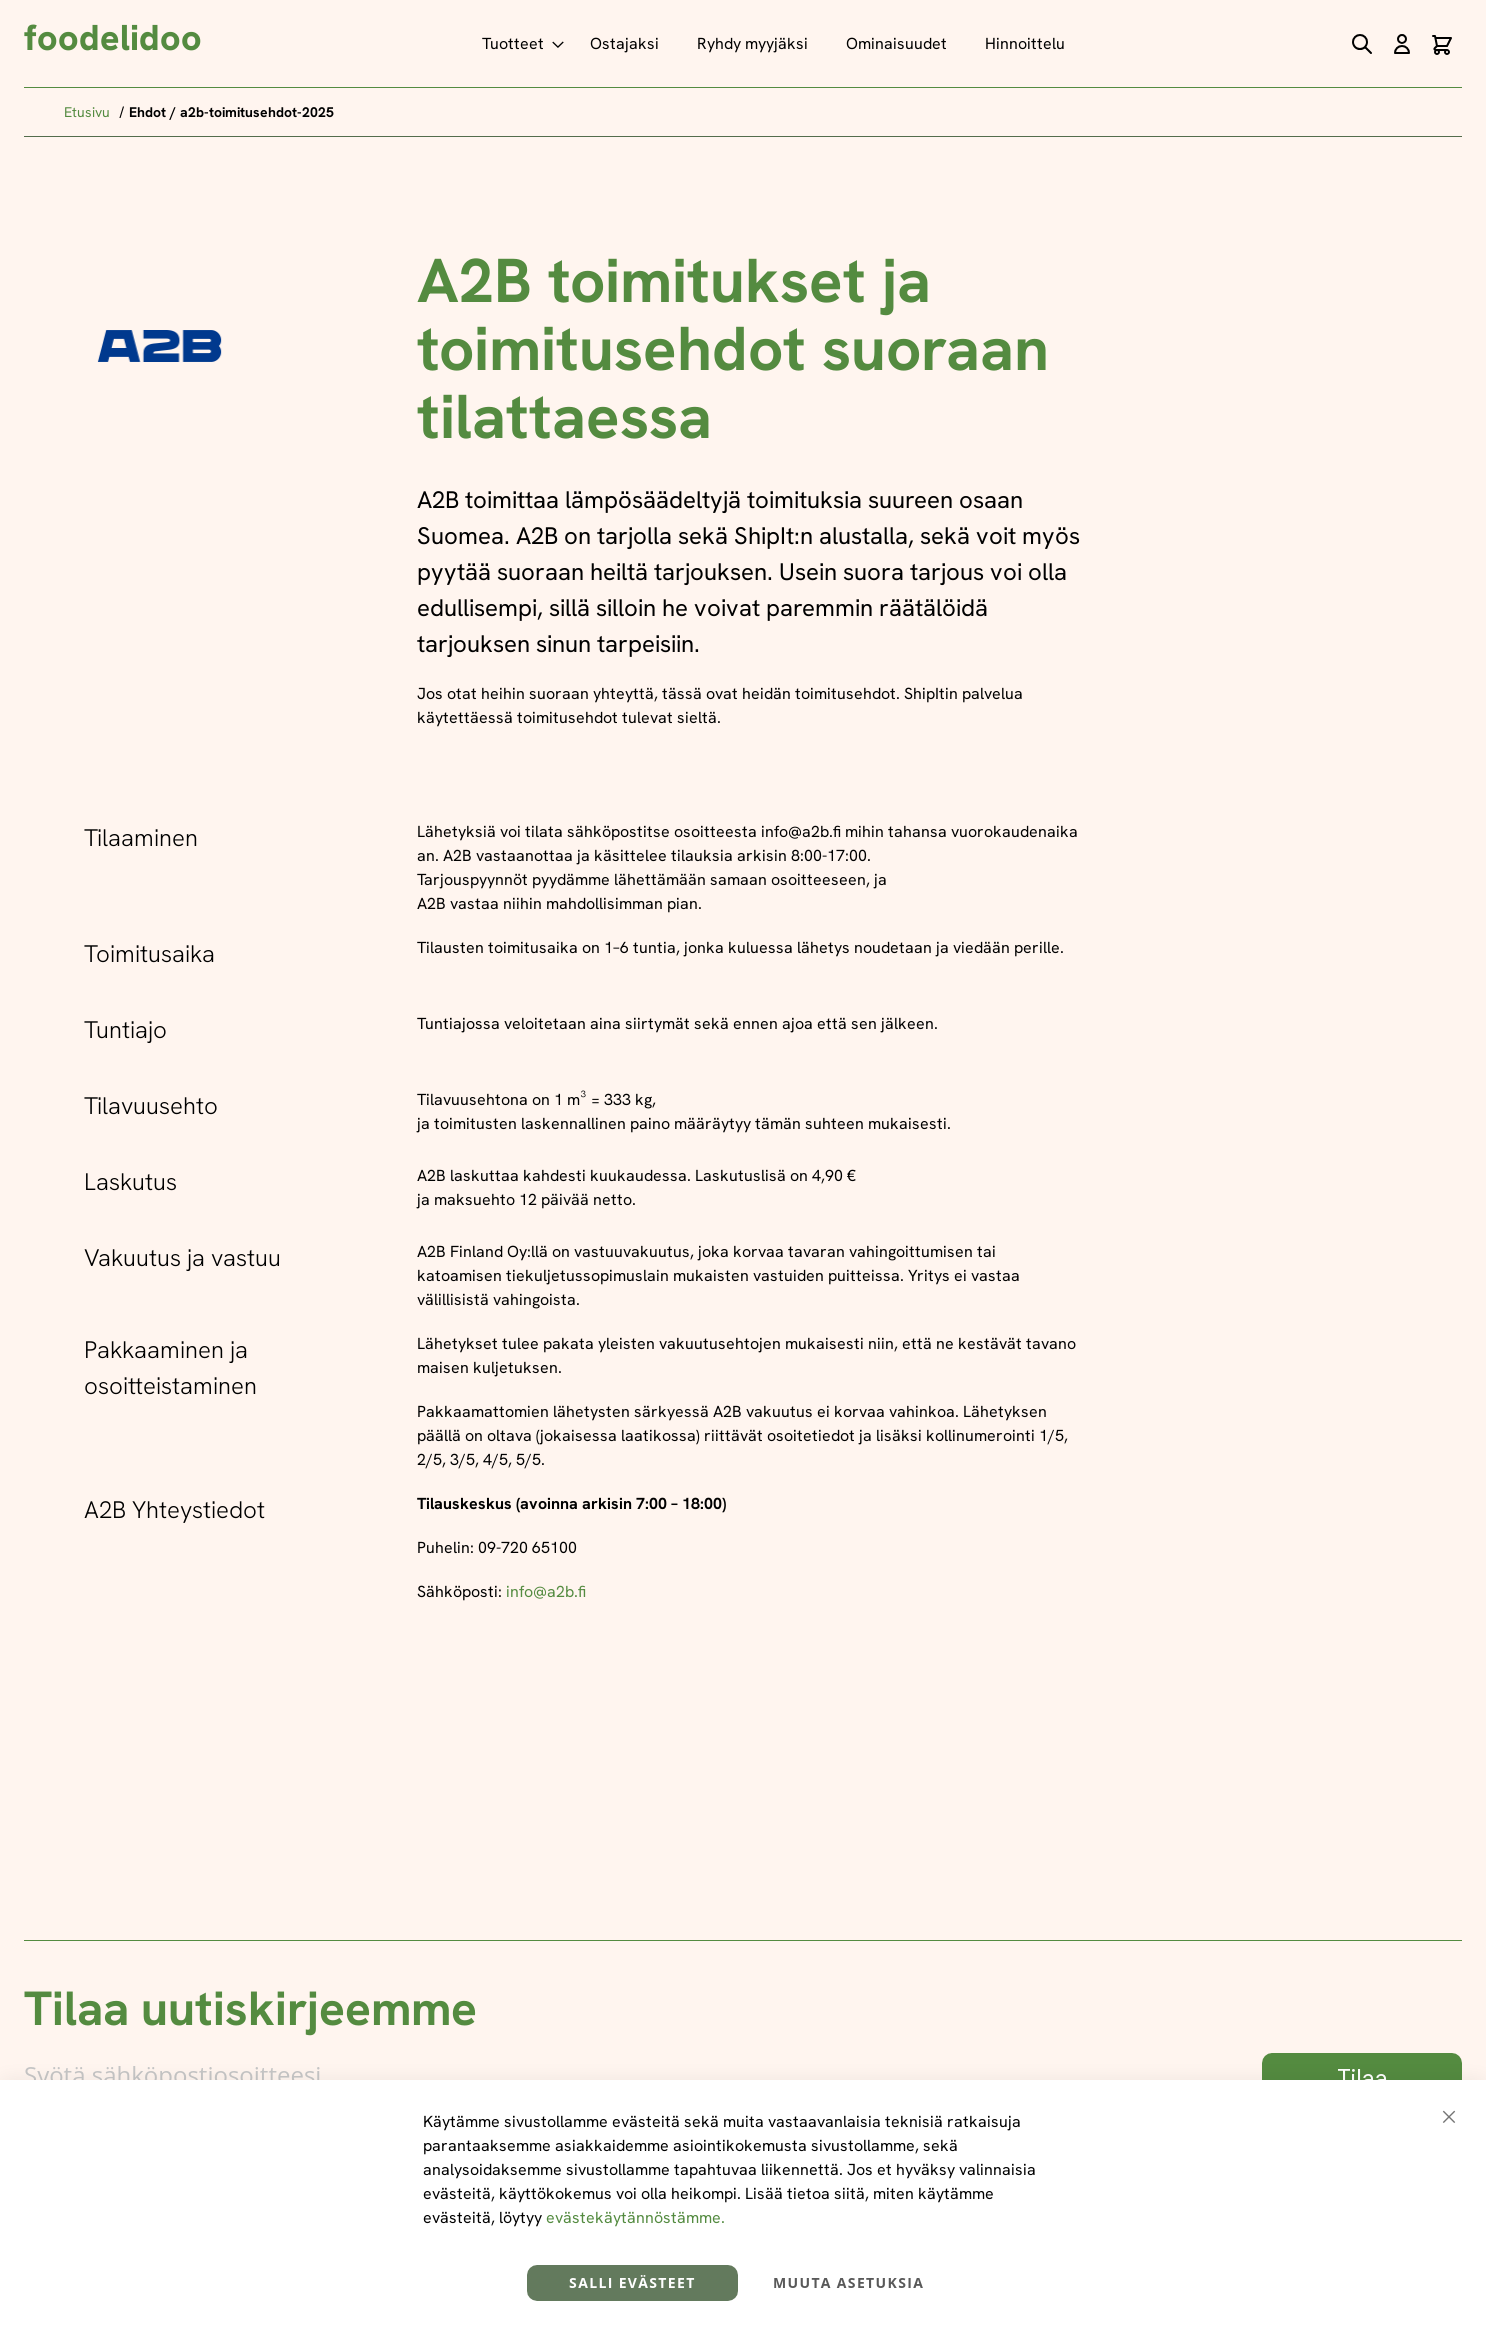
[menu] (778, 43)
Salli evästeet (632, 2282)
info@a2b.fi (546, 1591)
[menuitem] (517, 43)
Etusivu (89, 112)
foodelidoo (113, 37)
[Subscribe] (1362, 2079)
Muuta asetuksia (848, 2282)
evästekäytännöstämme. (635, 2217)
